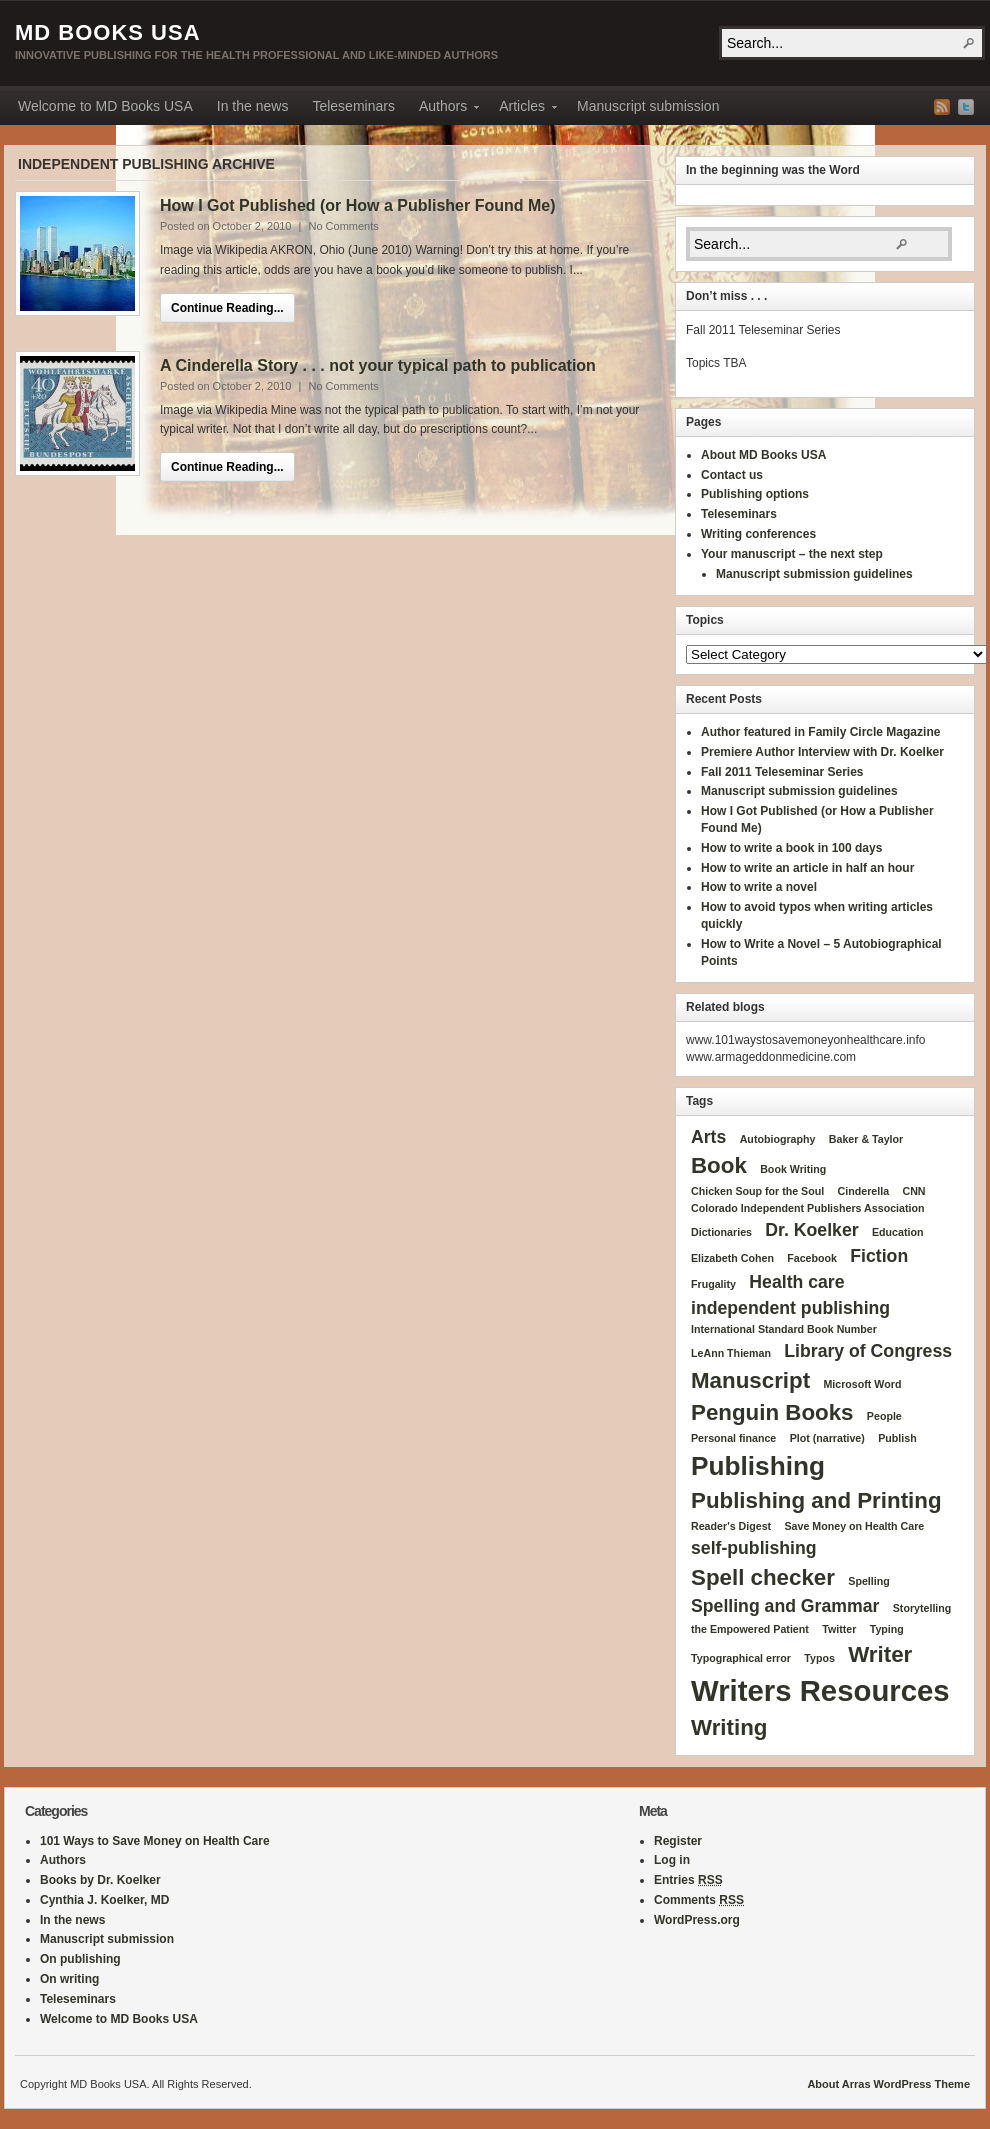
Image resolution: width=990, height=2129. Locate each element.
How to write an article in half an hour (807, 868)
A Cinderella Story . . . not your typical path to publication (378, 365)
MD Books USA (108, 32)
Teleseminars (353, 106)
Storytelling (922, 1608)
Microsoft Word (862, 1384)
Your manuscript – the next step (792, 554)
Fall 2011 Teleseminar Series (782, 772)
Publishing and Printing (816, 1500)
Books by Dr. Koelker (100, 1880)
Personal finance (733, 1438)
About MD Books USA (763, 455)
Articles (522, 109)
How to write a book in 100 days (791, 848)
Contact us (732, 475)
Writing (729, 1727)
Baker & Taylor (866, 1139)
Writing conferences (758, 534)
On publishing (80, 1959)
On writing (69, 1979)
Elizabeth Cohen (732, 1258)
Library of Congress (868, 1351)
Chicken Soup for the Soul (757, 1191)
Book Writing (793, 1169)
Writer (880, 1654)
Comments (699, 1900)
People (884, 1416)
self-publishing (754, 1548)
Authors (443, 109)
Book (719, 1165)
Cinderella (864, 1191)
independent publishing (790, 1308)
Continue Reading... (227, 308)
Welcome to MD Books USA (105, 106)
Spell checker (763, 1577)
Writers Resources (820, 1690)
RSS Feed (942, 107)
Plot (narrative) (827, 1438)
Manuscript (750, 1380)
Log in (672, 1860)
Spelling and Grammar (785, 1606)
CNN (913, 1191)
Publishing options (755, 494)
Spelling (868, 1581)
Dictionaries (721, 1232)
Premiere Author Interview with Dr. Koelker (822, 752)
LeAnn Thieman (731, 1353)
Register (678, 1841)
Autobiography (778, 1139)
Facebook (812, 1258)
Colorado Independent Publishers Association (807, 1208)
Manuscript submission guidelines (814, 574)
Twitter (966, 107)
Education (898, 1232)
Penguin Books (772, 1412)
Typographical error (741, 1658)
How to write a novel (759, 887)
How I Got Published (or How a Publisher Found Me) (358, 205)
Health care (796, 1282)
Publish (897, 1438)
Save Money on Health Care (854, 1526)
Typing (887, 1629)
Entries (688, 1880)
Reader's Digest (731, 1526)
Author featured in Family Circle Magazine (820, 732)
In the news (253, 106)
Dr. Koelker (811, 1230)
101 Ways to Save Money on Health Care (155, 1841)
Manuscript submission (648, 106)
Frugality (713, 1284)
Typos (819, 1658)
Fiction (879, 1256)
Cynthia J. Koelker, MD (104, 1900)
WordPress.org (697, 1920)
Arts (708, 1137)
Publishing (758, 1466)
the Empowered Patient (750, 1629)
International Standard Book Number (784, 1329)
